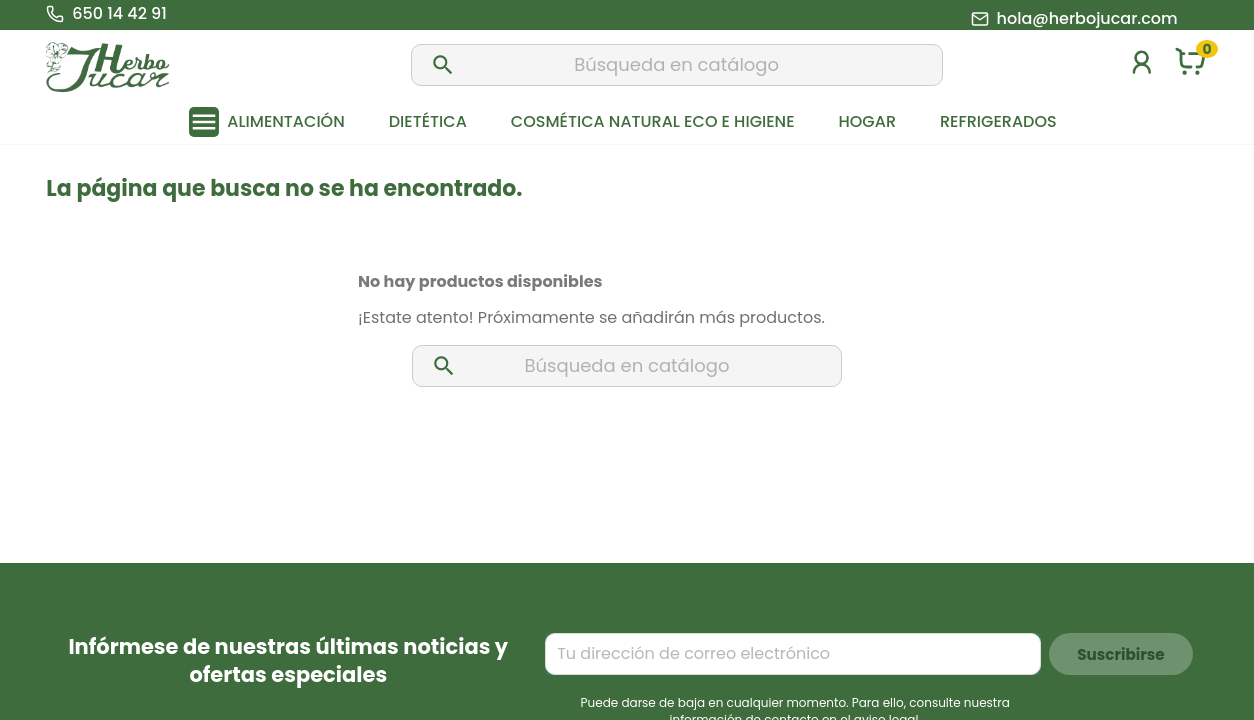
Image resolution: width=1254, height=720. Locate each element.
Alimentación (285, 121)
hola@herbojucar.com (1087, 19)
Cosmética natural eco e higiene (653, 121)
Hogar (867, 121)
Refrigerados (998, 121)
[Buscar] (677, 65)
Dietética (428, 121)
